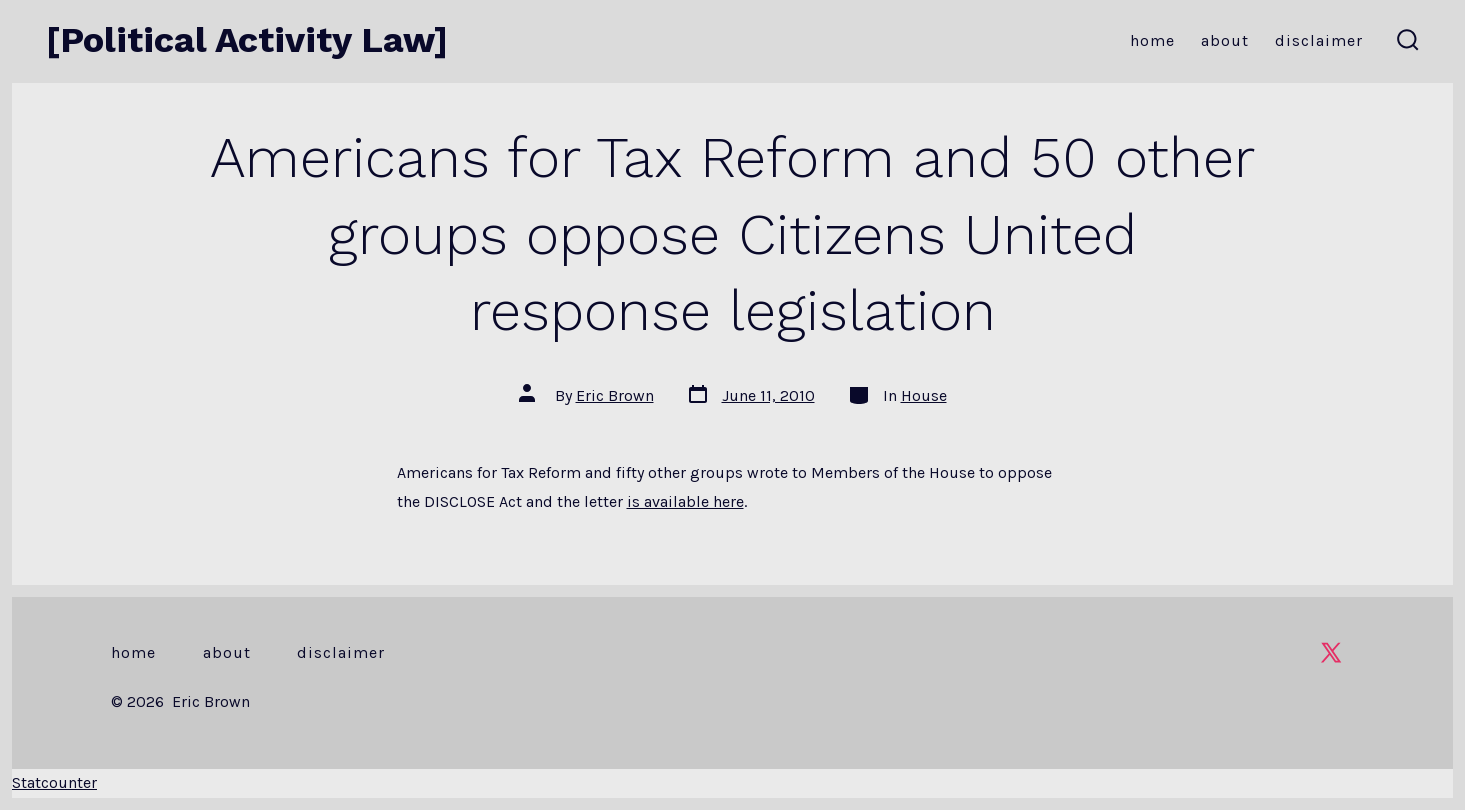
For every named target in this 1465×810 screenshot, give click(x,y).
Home (1152, 40)
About (1225, 40)
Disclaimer (1319, 40)
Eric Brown (615, 395)
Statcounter (54, 782)
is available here (685, 501)
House (924, 395)
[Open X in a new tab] (1331, 652)
